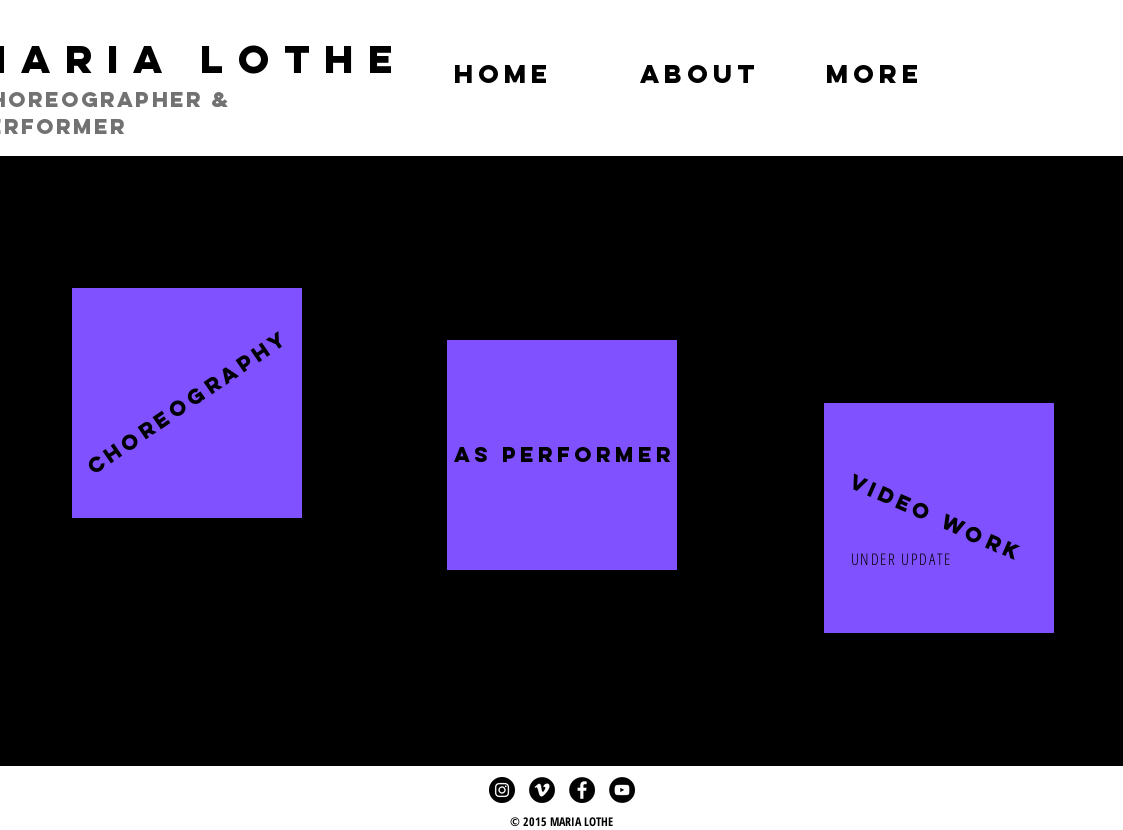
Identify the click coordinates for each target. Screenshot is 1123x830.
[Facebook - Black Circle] (582, 790)
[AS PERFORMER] (565, 455)
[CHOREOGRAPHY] (188, 402)
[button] (935, 518)
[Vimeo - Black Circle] (542, 790)
